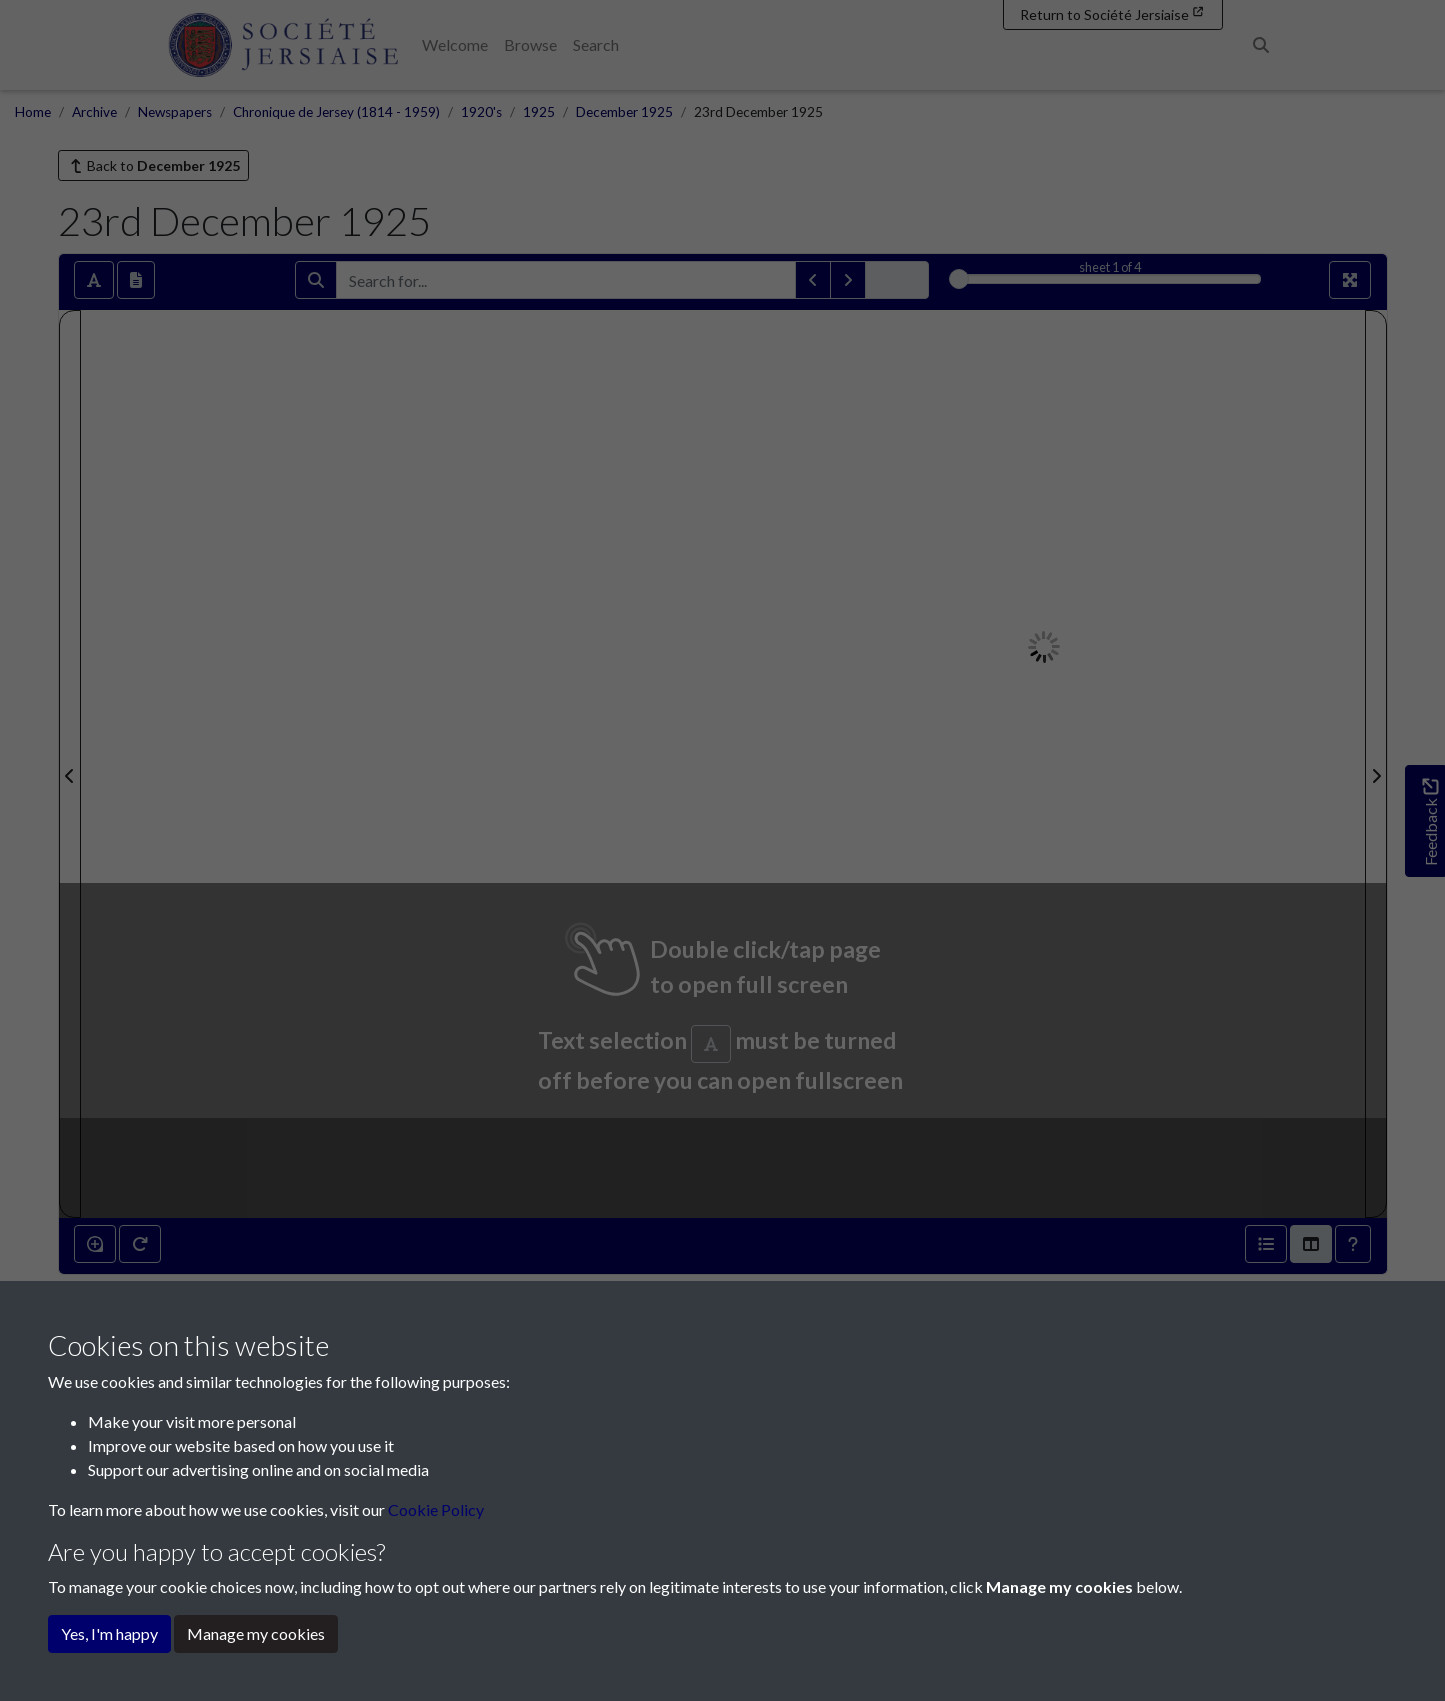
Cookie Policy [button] (436, 1509)
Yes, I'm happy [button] (109, 1633)
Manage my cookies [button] (256, 1633)
